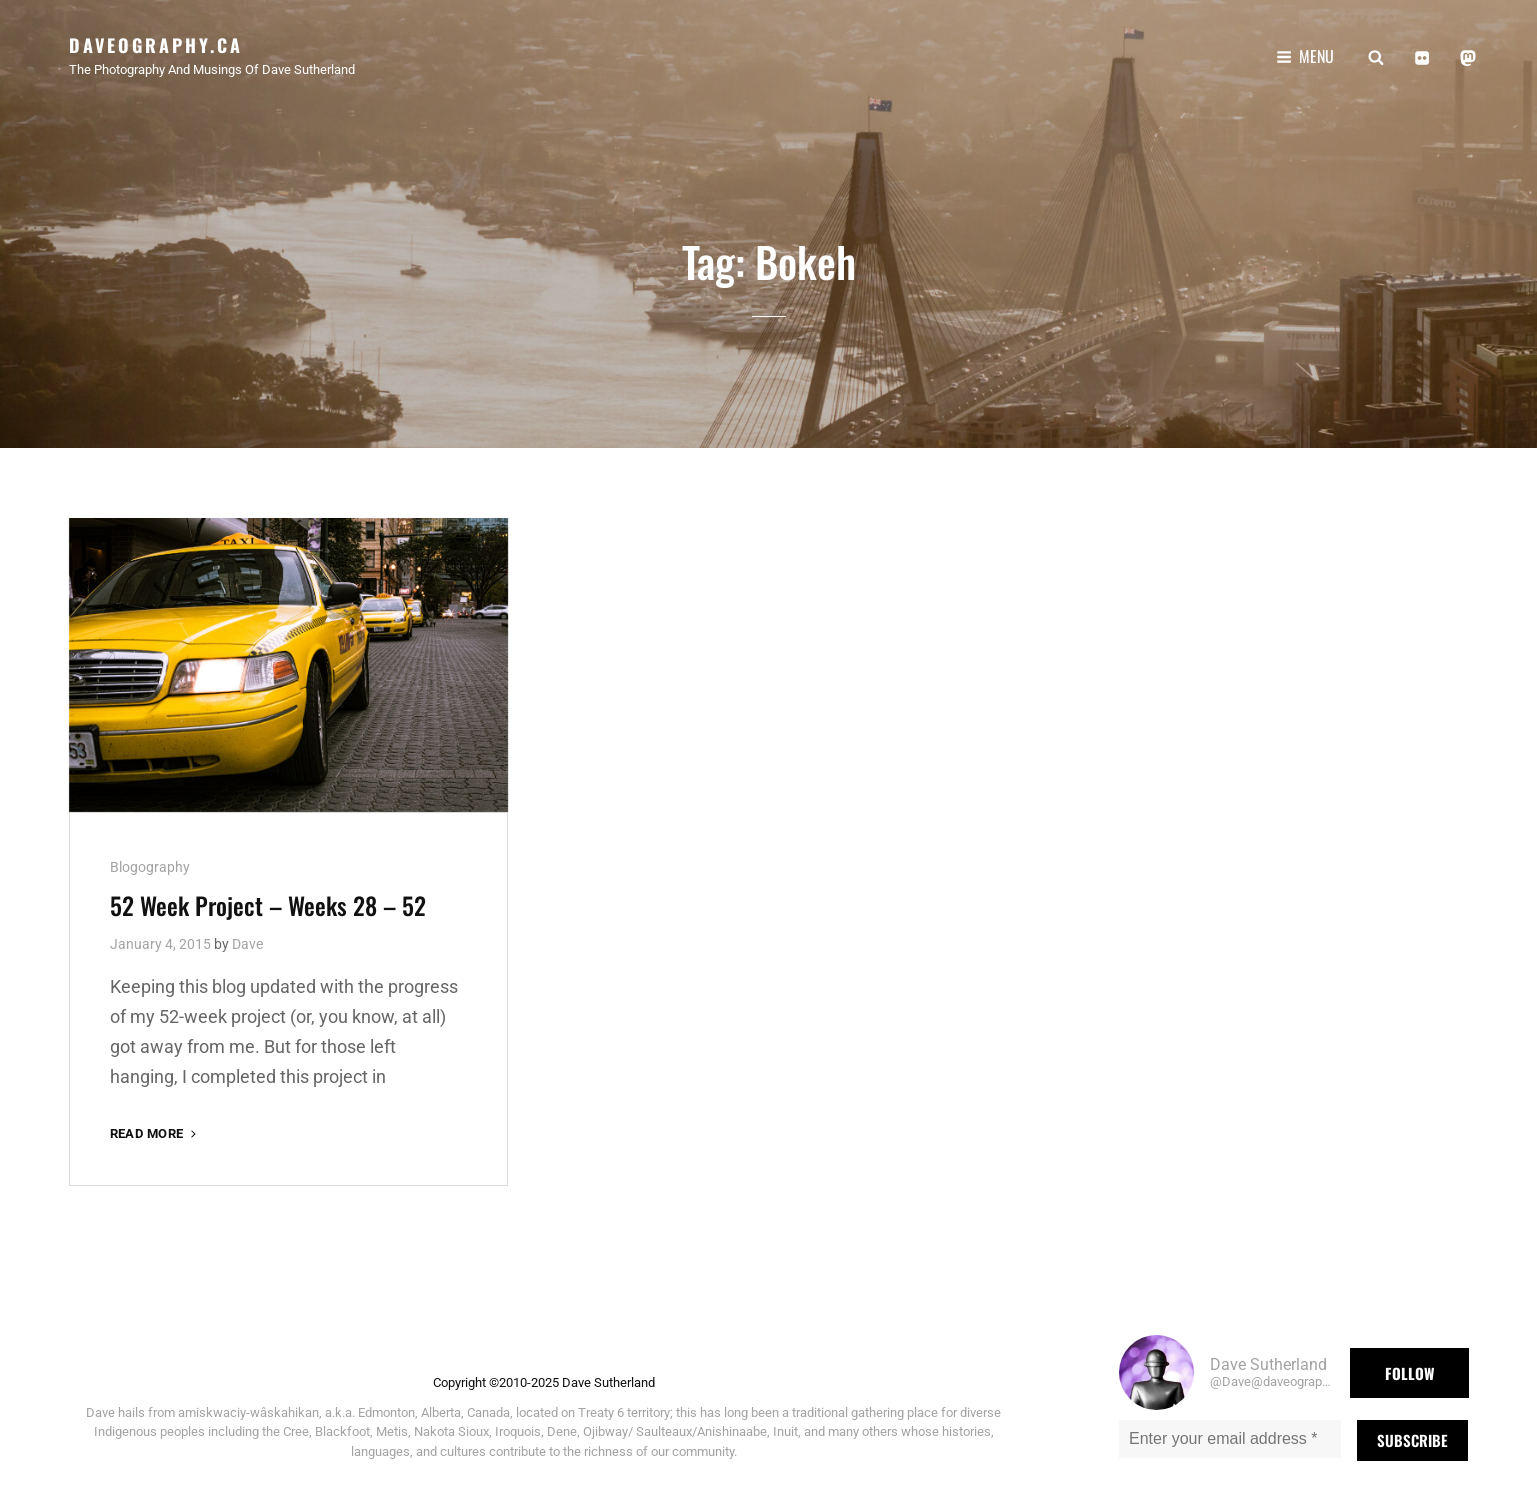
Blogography (150, 858)
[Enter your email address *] (1230, 1430)
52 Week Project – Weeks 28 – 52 (268, 896)
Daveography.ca (156, 45)
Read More (155, 1124)
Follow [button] (1409, 1364)
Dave (247, 935)
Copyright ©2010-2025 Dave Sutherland (544, 1373)
